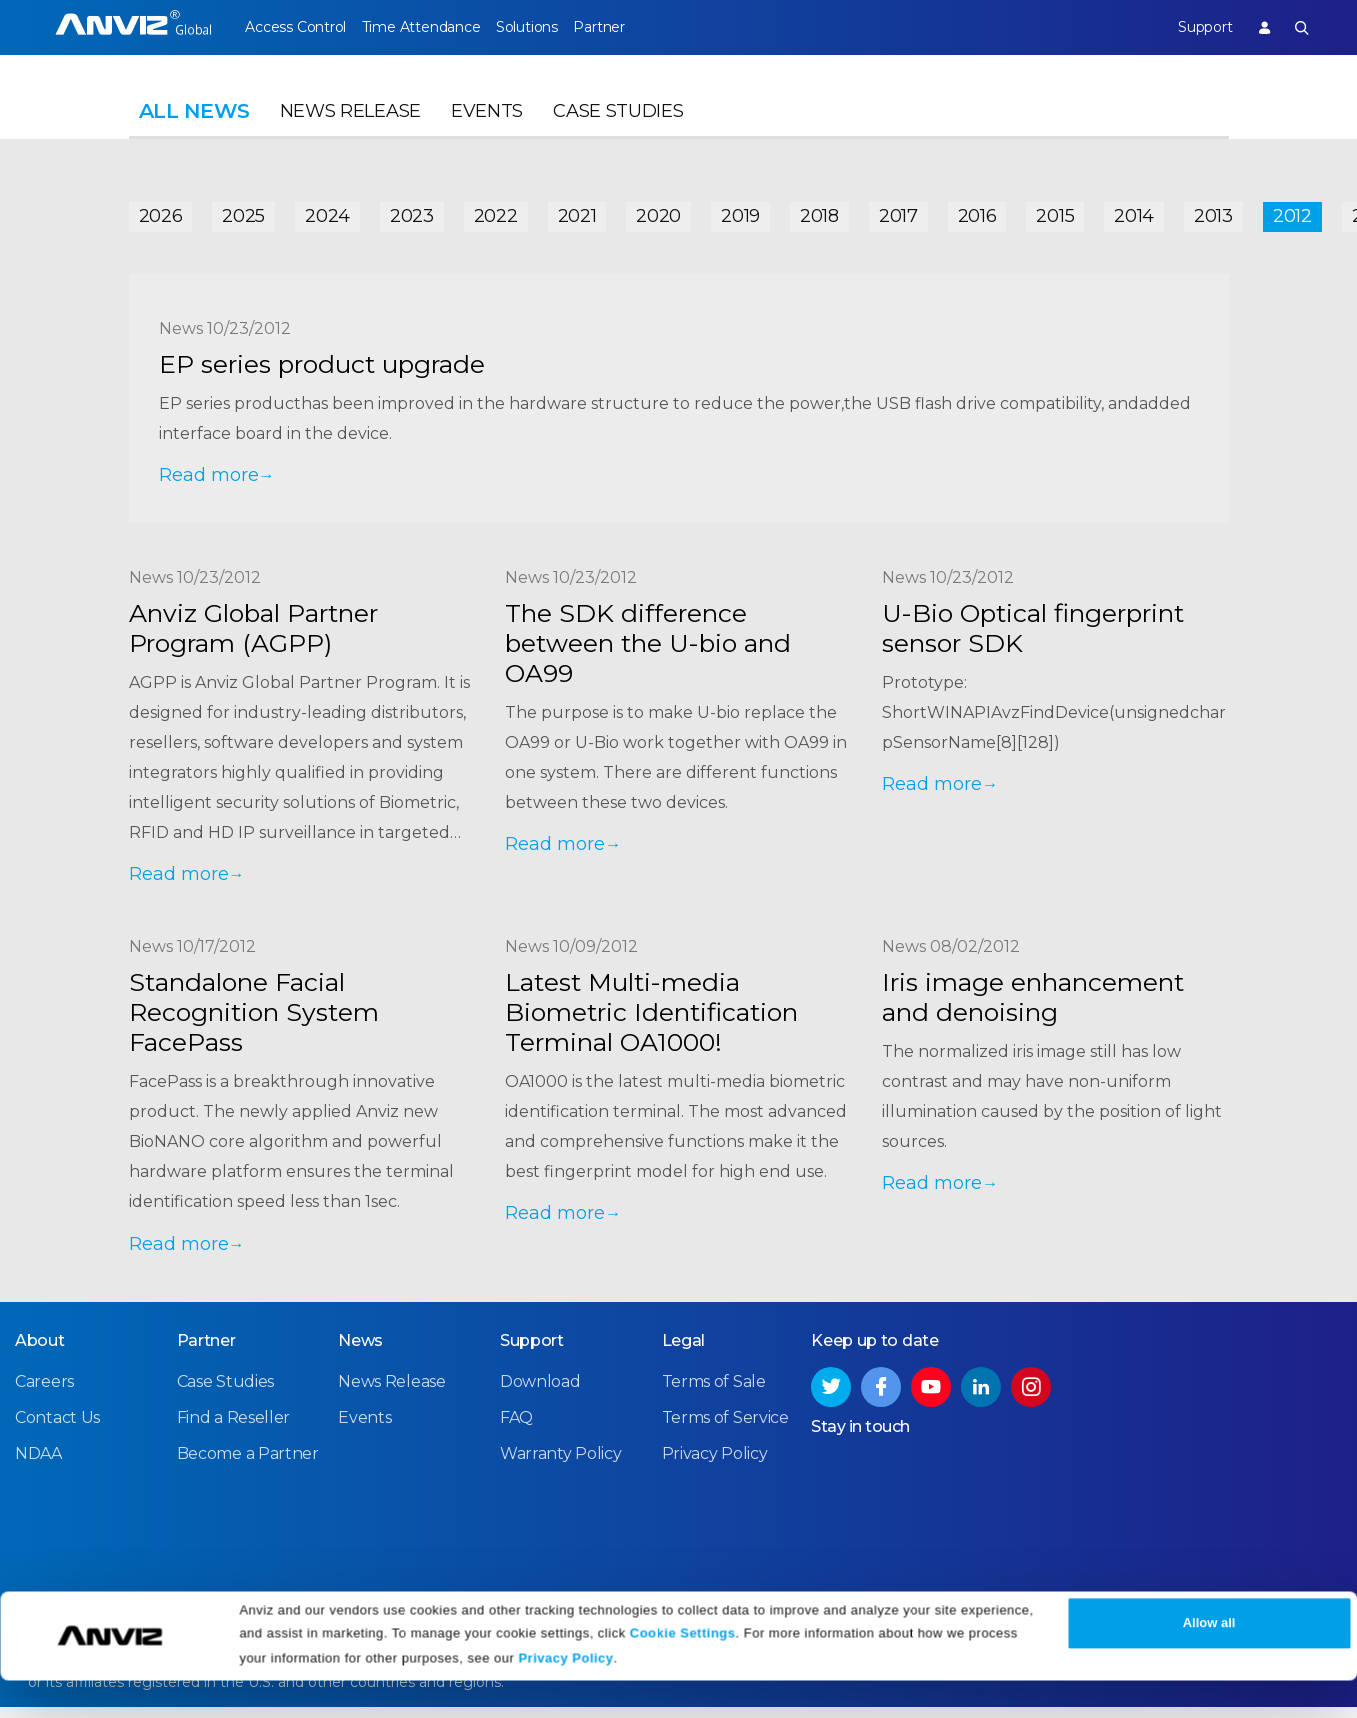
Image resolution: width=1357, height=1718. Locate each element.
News (360, 1351)
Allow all (1209, 1660)
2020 (658, 212)
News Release (350, 126)
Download (540, 1392)
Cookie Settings (683, 1670)
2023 (412, 212)
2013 (1213, 212)
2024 (327, 212)
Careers (44, 1392)
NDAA (38, 1464)
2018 (819, 212)
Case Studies (618, 126)
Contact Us (57, 1428)
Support (1191, 27)
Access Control (295, 27)
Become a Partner (248, 1464)
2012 (1292, 212)
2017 (898, 212)
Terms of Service (725, 1428)
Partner (638, 27)
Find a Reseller (234, 1428)
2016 (977, 212)
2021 (577, 212)
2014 (1134, 212)
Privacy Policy (565, 1695)
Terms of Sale (714, 1392)
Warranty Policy (561, 1464)
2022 (496, 212)
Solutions (552, 27)
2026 (161, 212)
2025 (243, 212)
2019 (740, 212)
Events (487, 126)
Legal (684, 1351)
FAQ (516, 1428)
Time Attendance (434, 27)
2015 (1055, 212)
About (40, 1351)
